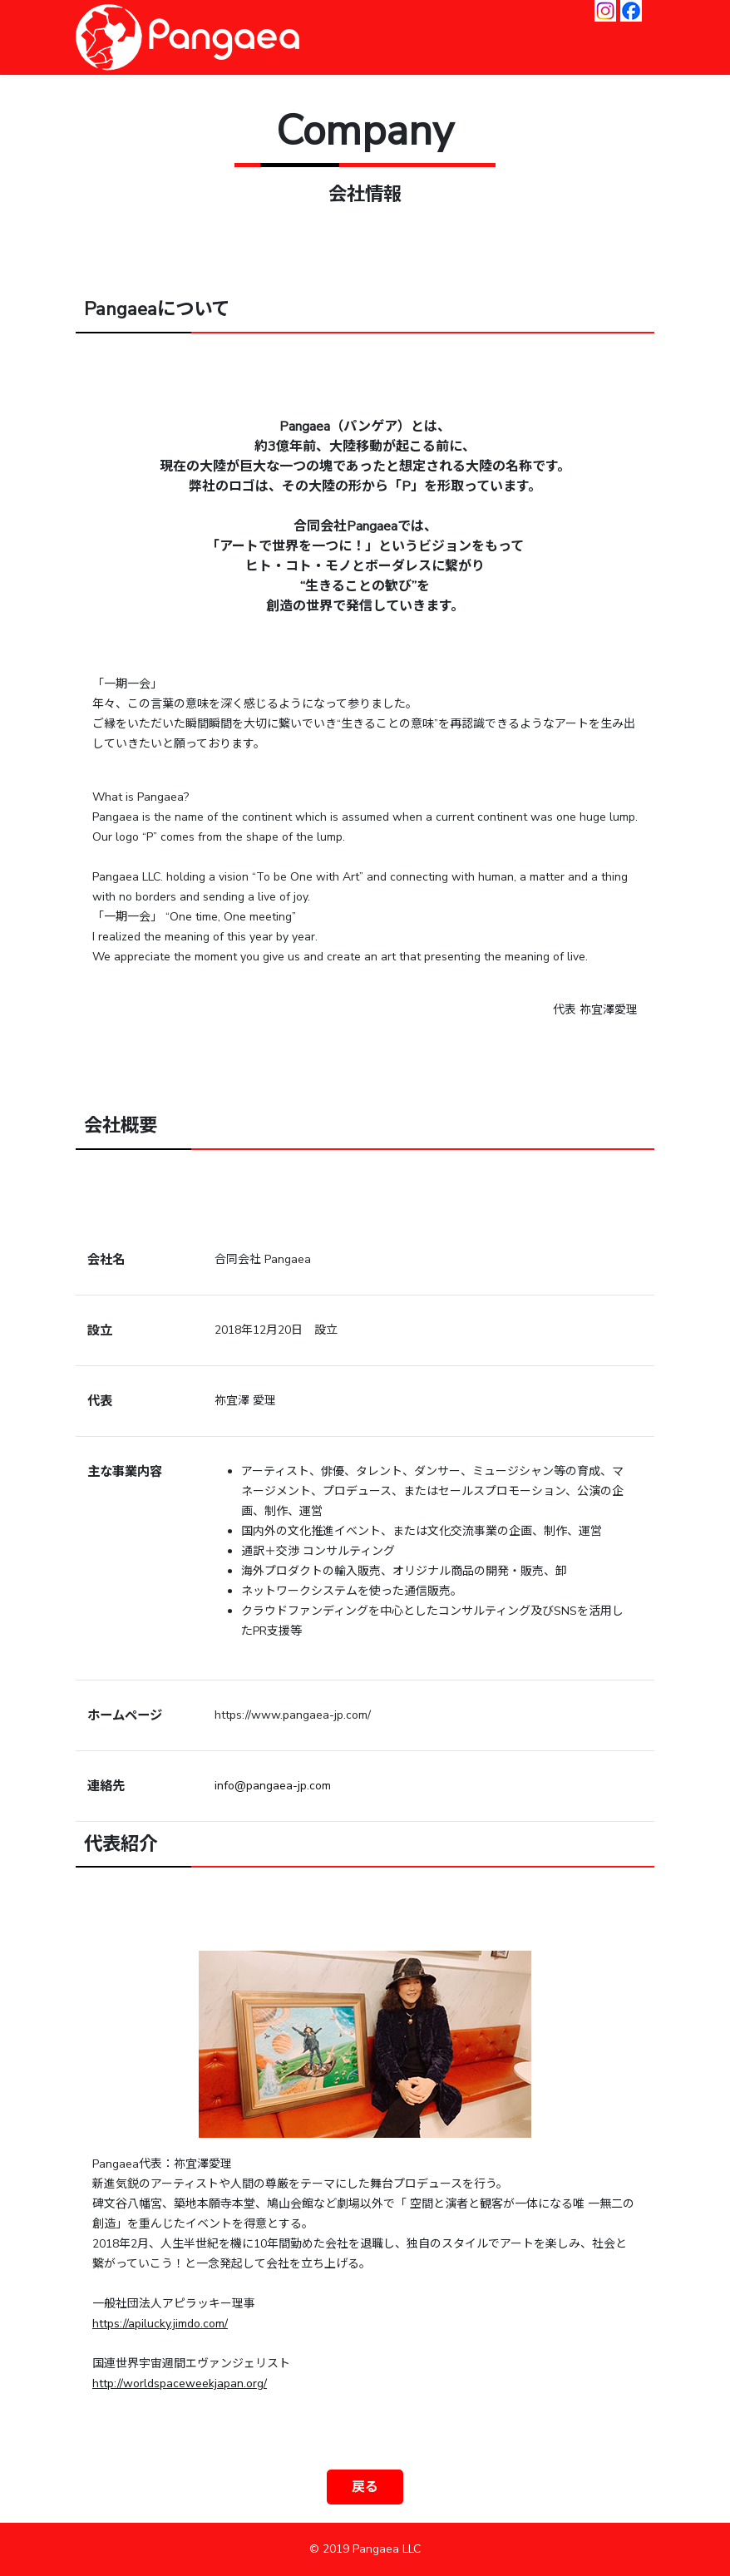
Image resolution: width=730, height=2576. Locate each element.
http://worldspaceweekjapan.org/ (179, 2383)
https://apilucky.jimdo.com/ (160, 2324)
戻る (365, 2487)
